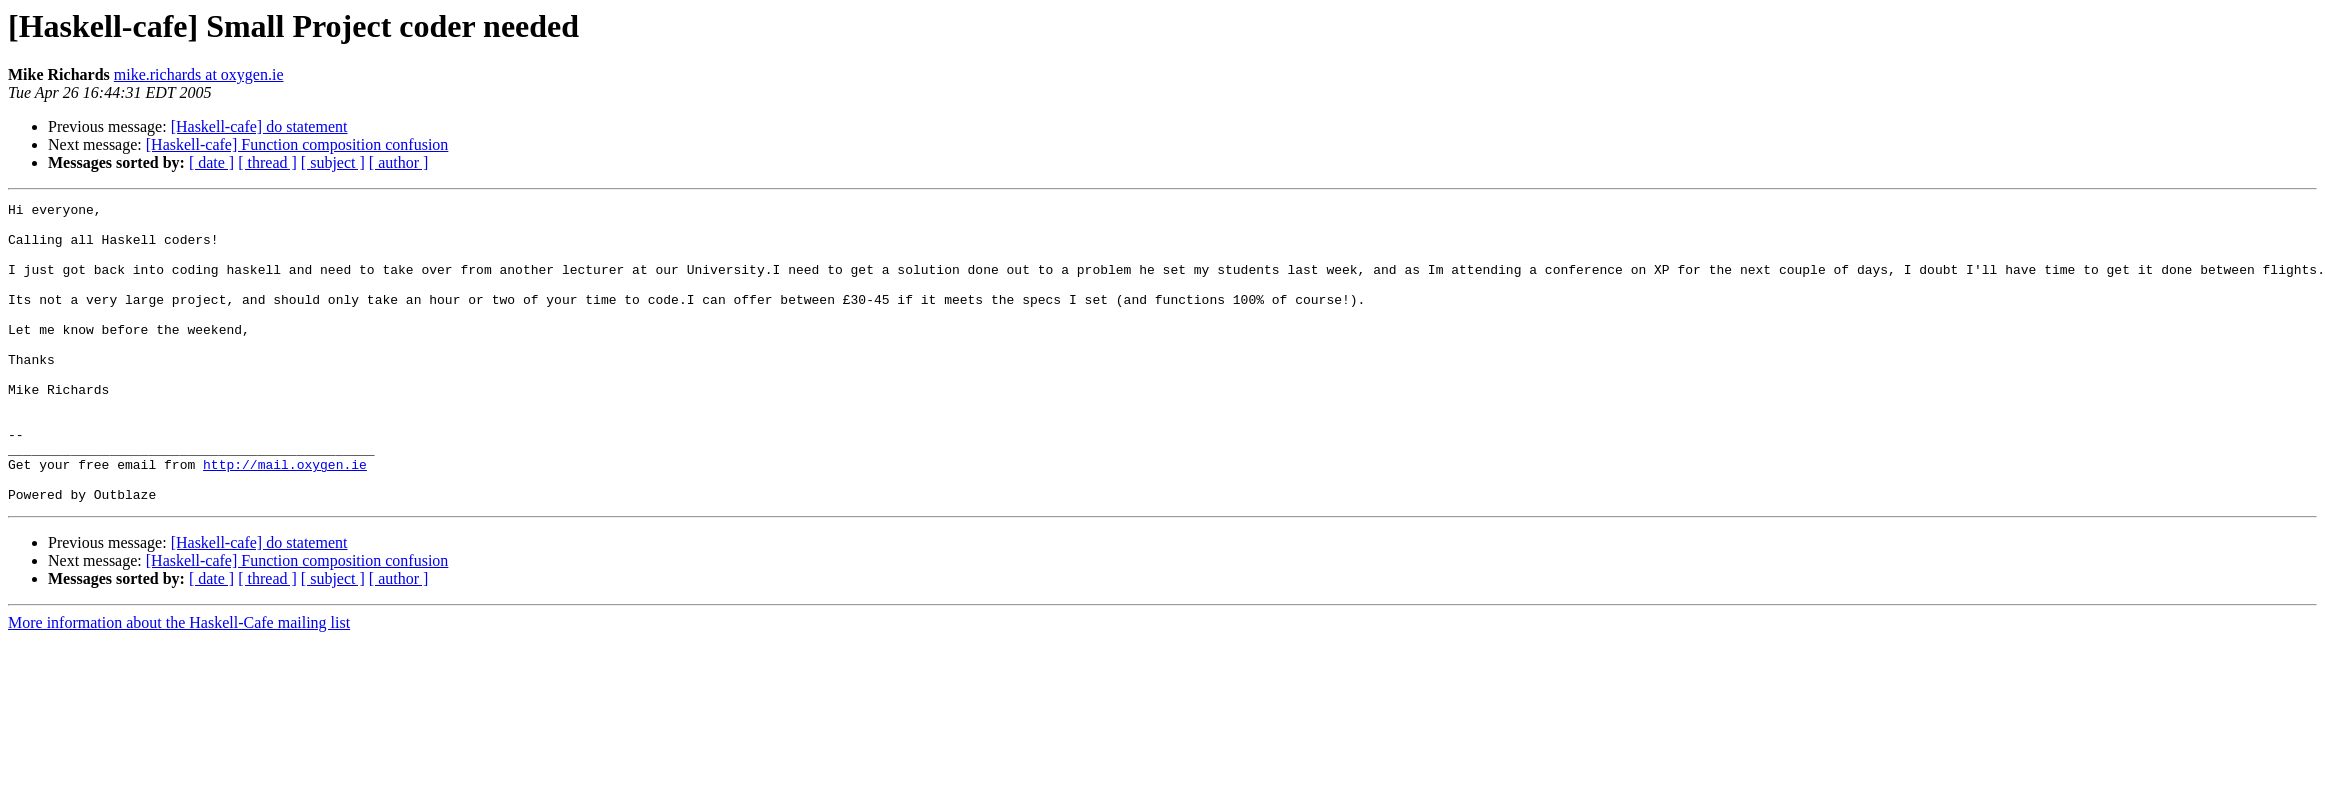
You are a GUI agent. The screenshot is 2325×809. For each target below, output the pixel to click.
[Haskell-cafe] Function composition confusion (297, 144)
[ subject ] (333, 162)
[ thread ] (267, 162)
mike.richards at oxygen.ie (199, 74)
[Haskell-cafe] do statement (259, 126)
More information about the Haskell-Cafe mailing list (179, 682)
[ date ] (211, 162)
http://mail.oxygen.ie (285, 518)
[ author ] (399, 162)
